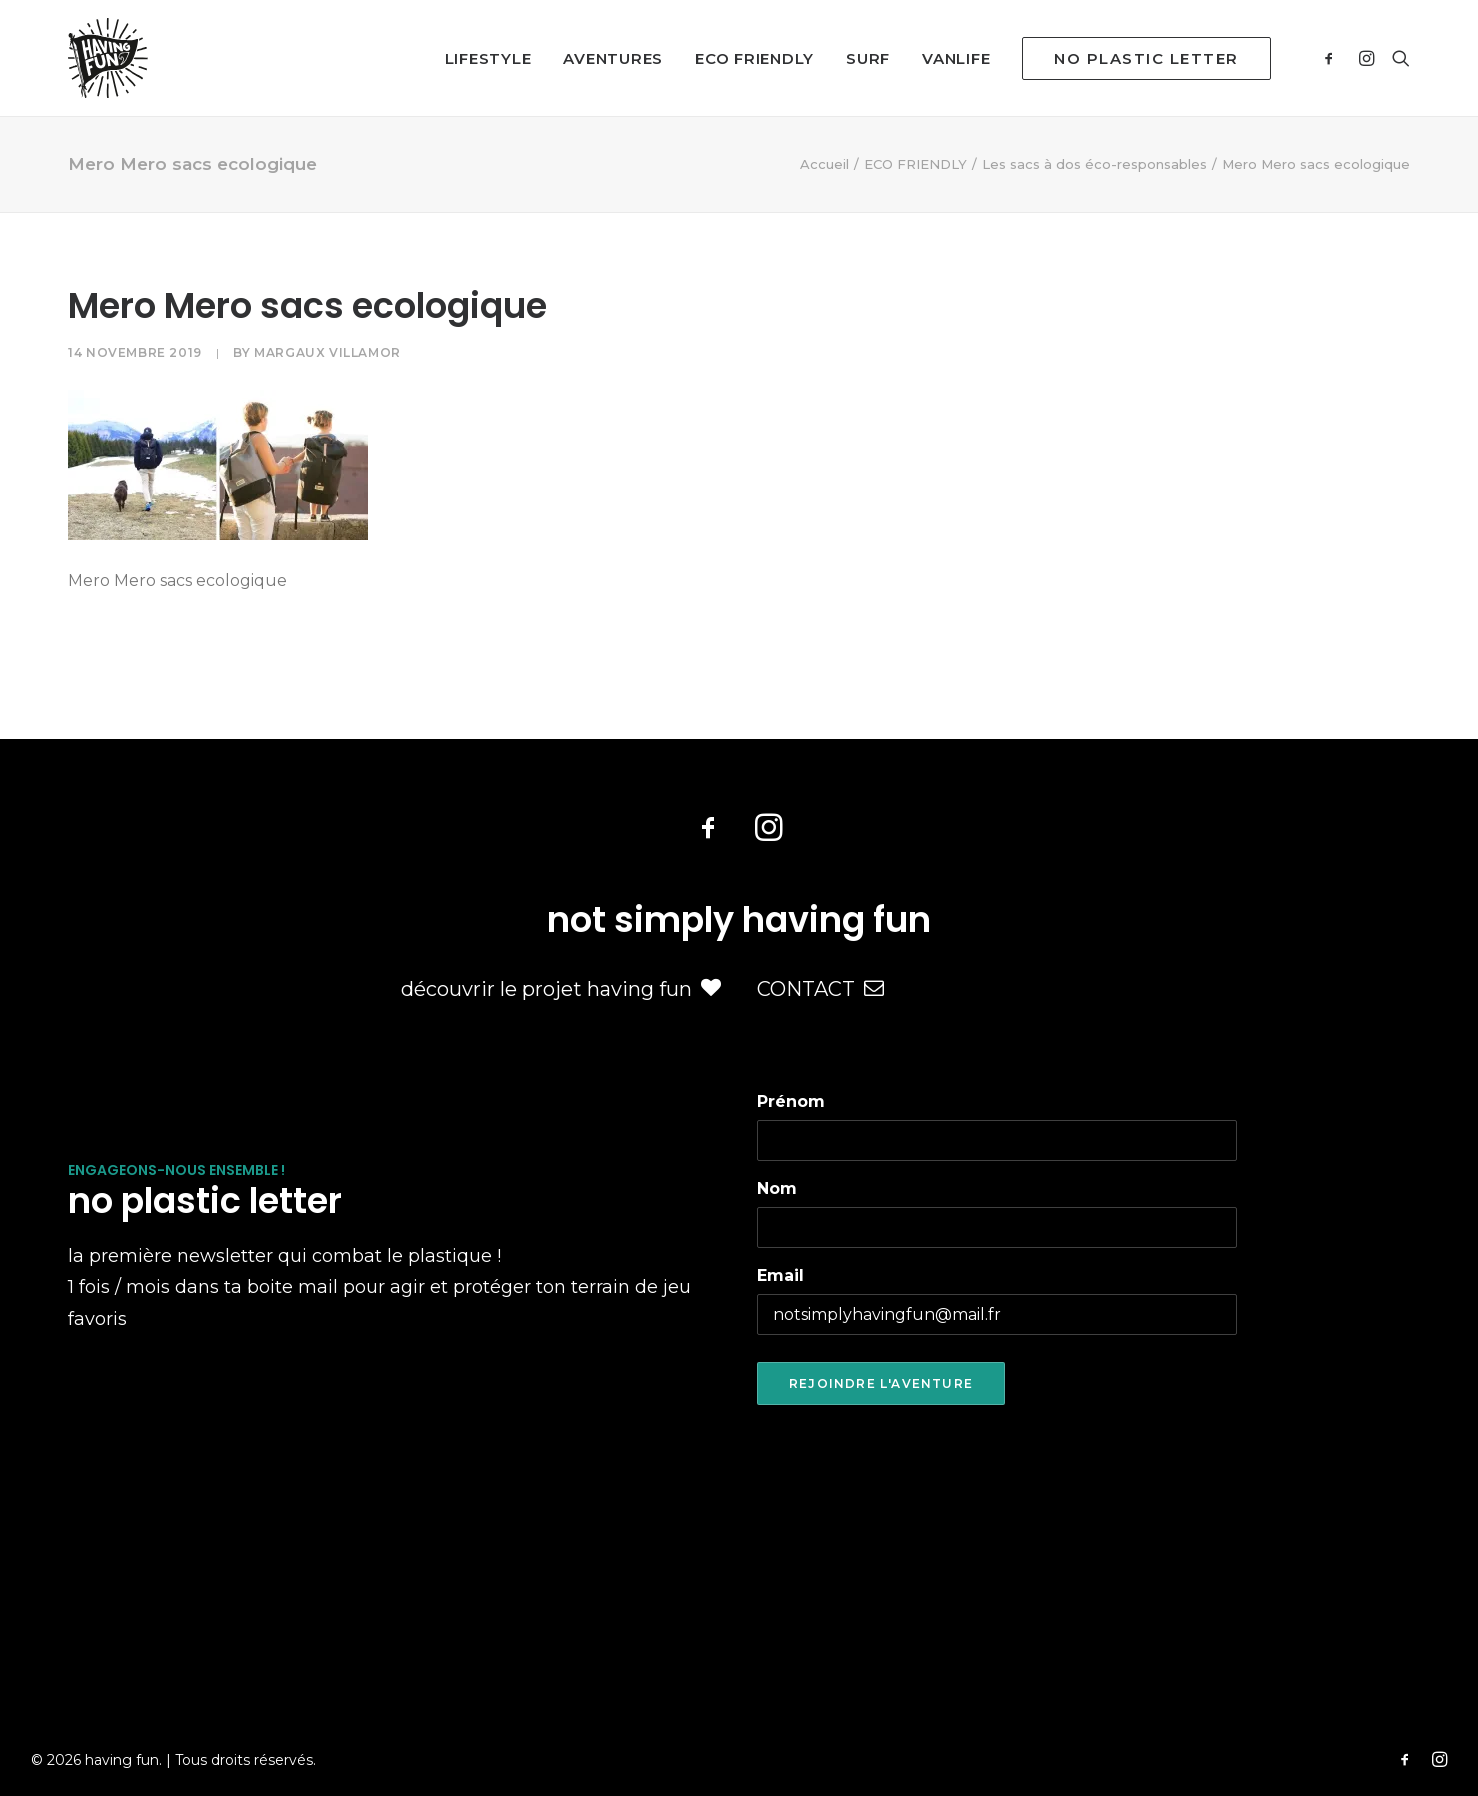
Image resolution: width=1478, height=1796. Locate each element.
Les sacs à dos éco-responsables (1094, 164)
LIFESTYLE (488, 58)
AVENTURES (613, 58)
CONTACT (820, 989)
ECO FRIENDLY (754, 58)
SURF (868, 58)
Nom (777, 1188)
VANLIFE (956, 58)
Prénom (791, 1101)
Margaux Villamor (327, 352)
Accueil (824, 164)
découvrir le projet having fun (561, 989)
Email (780, 1275)
